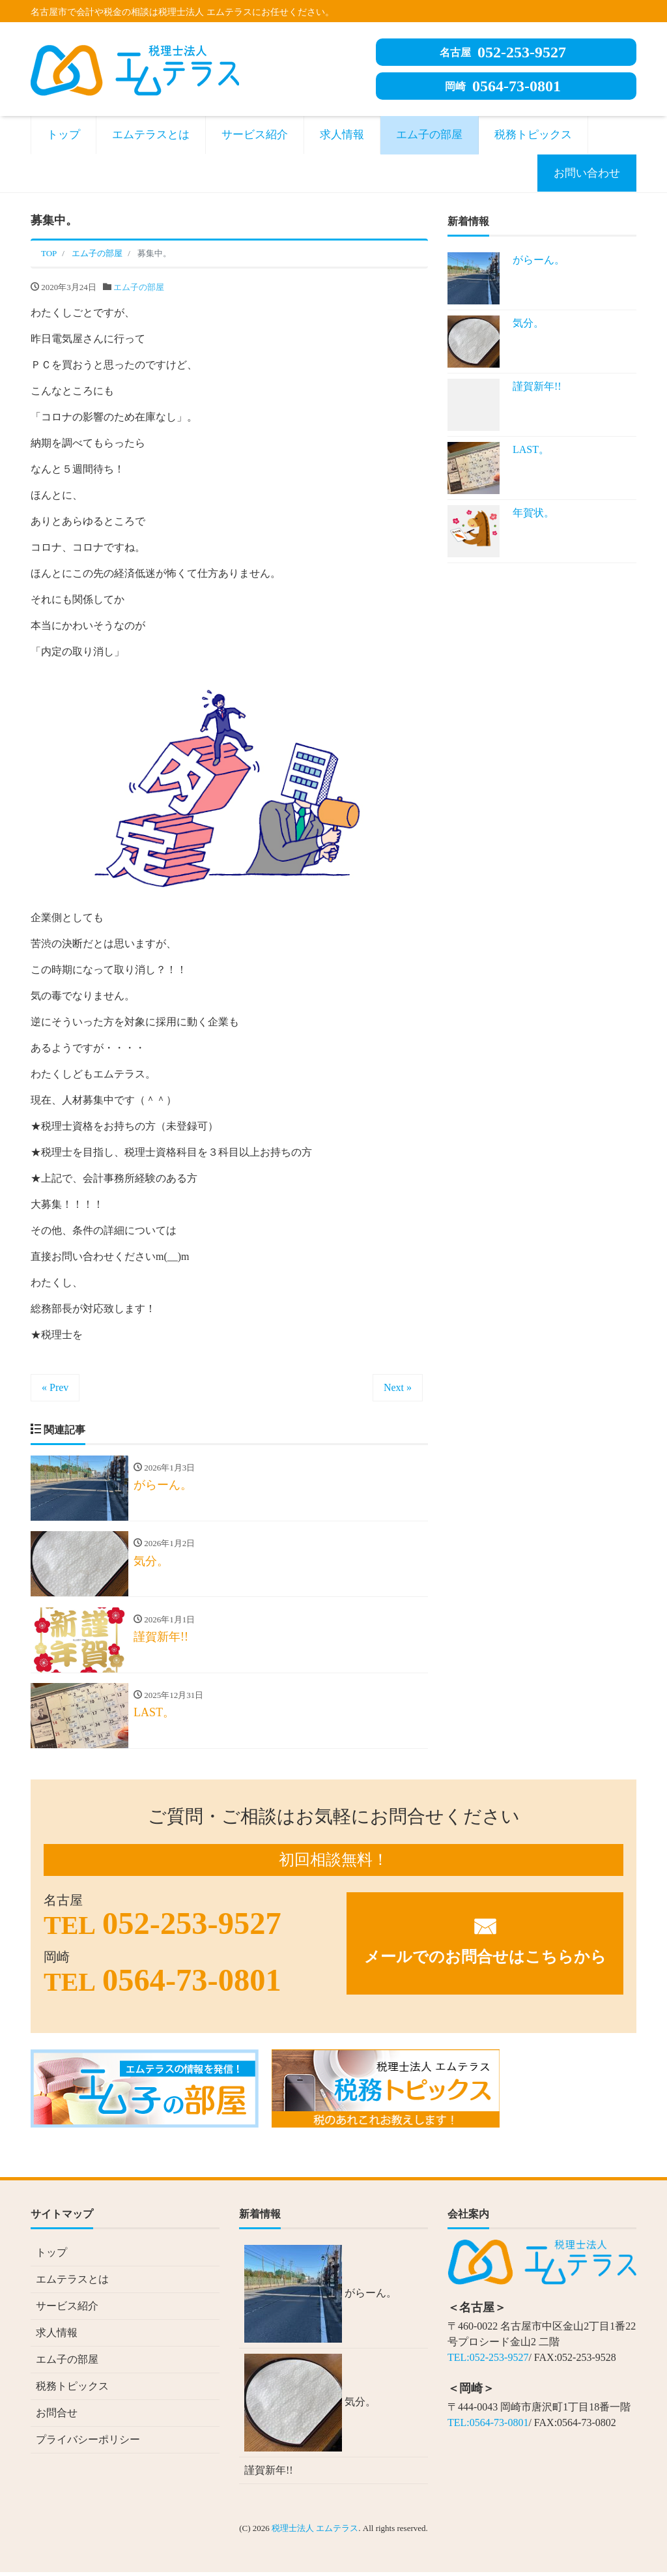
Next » (398, 1387)
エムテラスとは (151, 134)
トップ (63, 134)
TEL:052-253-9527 (487, 2361)
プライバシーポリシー (88, 2443)
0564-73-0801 (503, 86)
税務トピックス (533, 134)
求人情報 (342, 134)
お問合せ (57, 2416)
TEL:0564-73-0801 (487, 2426)
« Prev (55, 1387)
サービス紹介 (254, 134)
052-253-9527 (503, 52)
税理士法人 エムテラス (315, 2532)
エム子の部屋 (429, 134)
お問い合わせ (587, 173)
